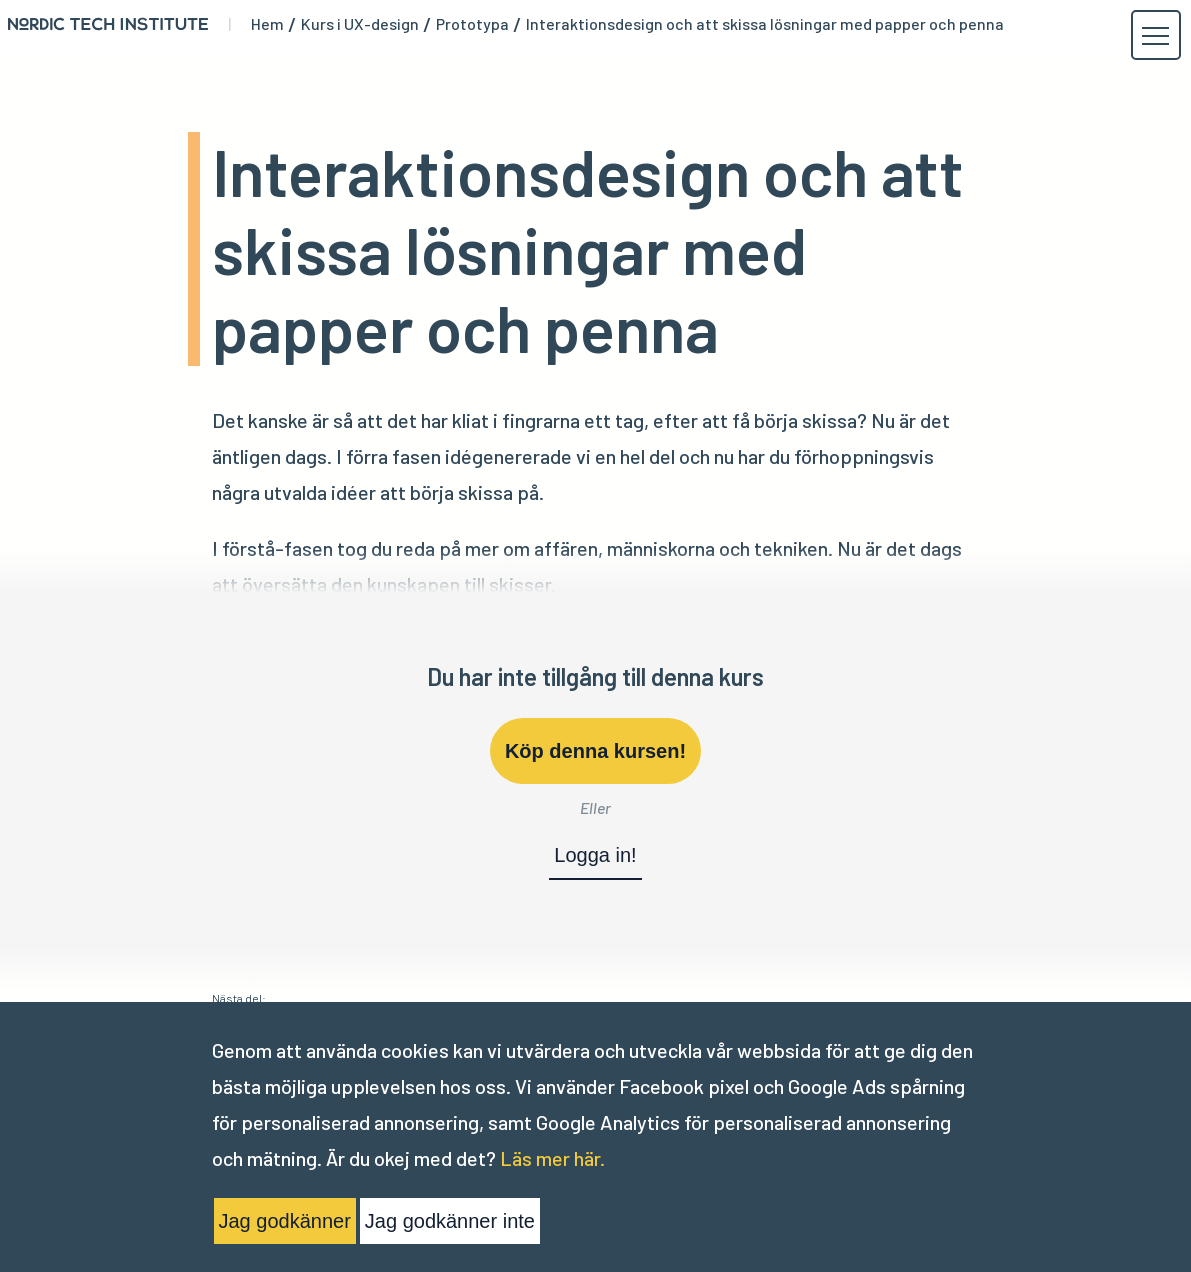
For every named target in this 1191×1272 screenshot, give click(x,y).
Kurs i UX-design (360, 24)
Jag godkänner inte (450, 1221)
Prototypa (472, 24)
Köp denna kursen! (595, 751)
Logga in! (595, 855)
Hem (267, 24)
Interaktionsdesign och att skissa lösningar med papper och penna (765, 24)
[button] (1155, 36)
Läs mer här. (552, 1158)
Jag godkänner (285, 1221)
